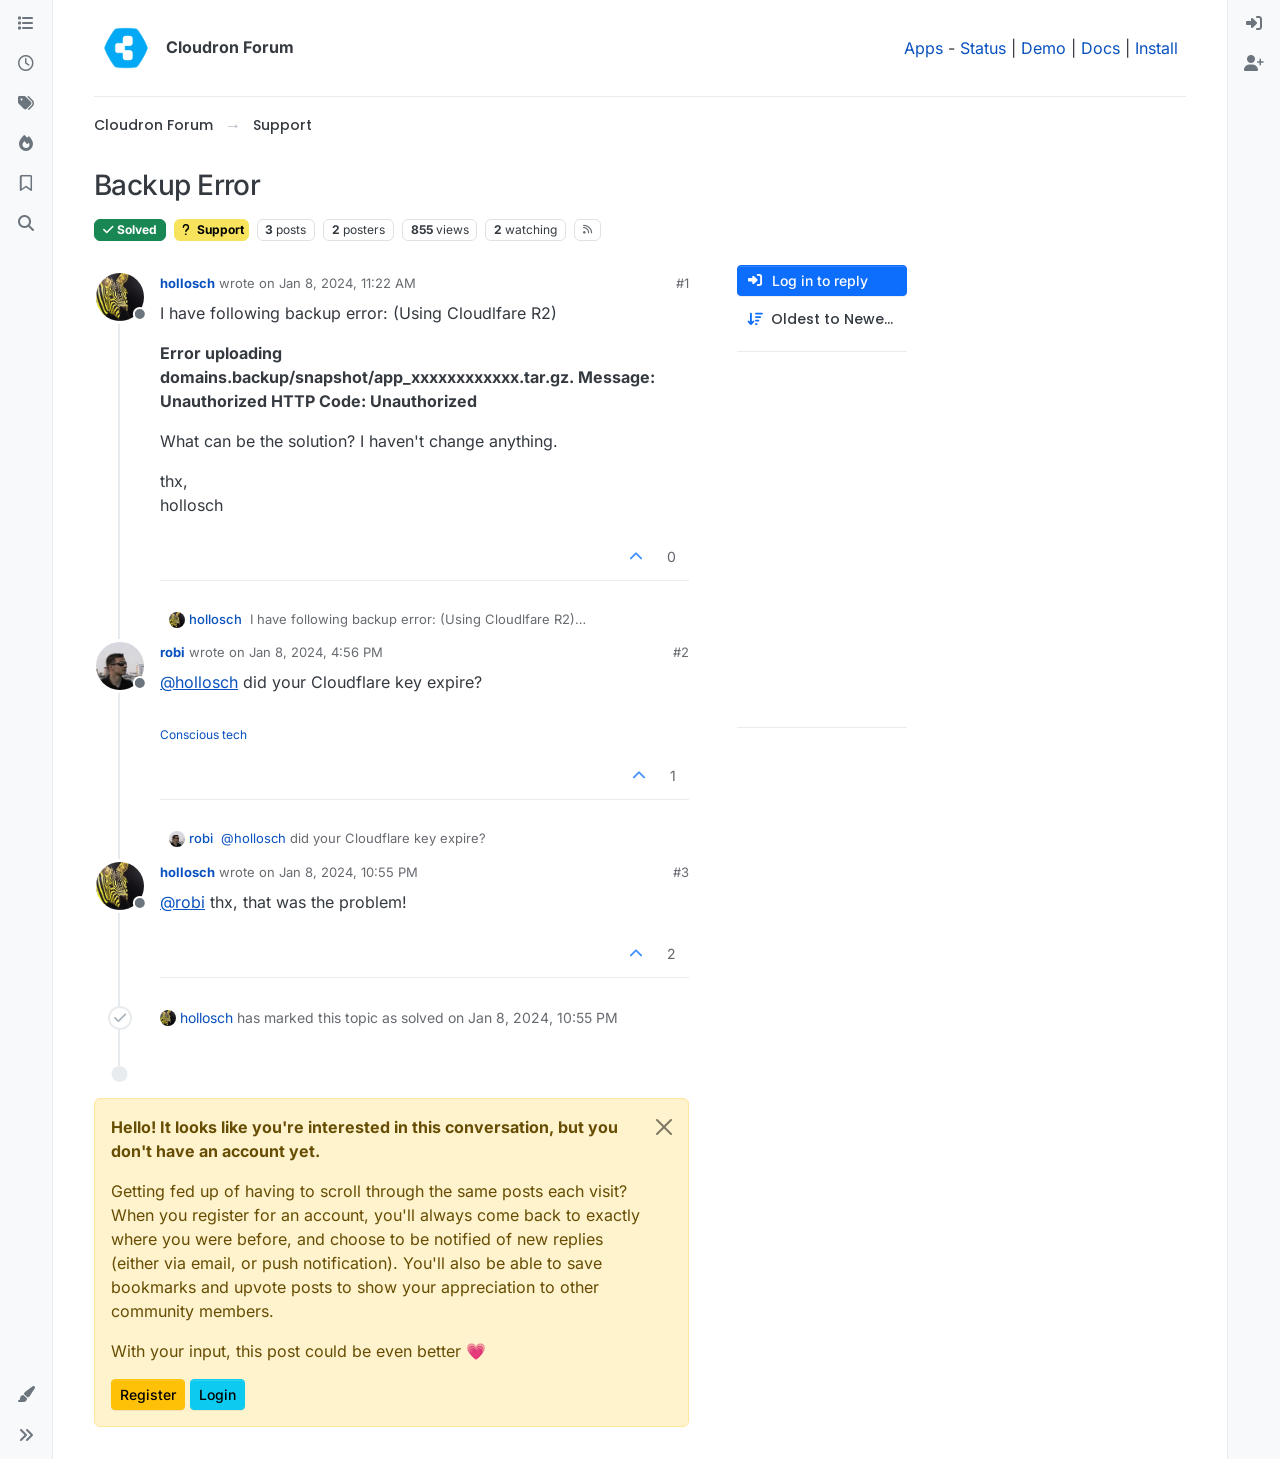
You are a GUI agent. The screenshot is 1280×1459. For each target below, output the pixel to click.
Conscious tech (203, 734)
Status (983, 48)
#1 (682, 283)
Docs (1100, 48)
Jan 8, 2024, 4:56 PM (316, 652)
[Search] (26, 224)
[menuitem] (1254, 24)
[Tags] (26, 104)
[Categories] (26, 24)
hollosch (187, 283)
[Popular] (26, 144)
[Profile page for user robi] (120, 666)
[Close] (664, 1127)
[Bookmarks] (26, 184)
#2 (681, 652)
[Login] (1254, 24)
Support (211, 229)
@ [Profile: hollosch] (199, 682)
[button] (26, 1395)
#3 (681, 872)
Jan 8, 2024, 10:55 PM (348, 872)
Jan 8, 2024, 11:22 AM (347, 283)
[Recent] (26, 64)
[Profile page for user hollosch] (120, 297)
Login (217, 1394)
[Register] (1254, 64)
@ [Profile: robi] (182, 902)
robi (172, 652)
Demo (1043, 48)
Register (148, 1394)
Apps (923, 48)
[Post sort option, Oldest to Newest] (822, 319)
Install (1156, 48)
